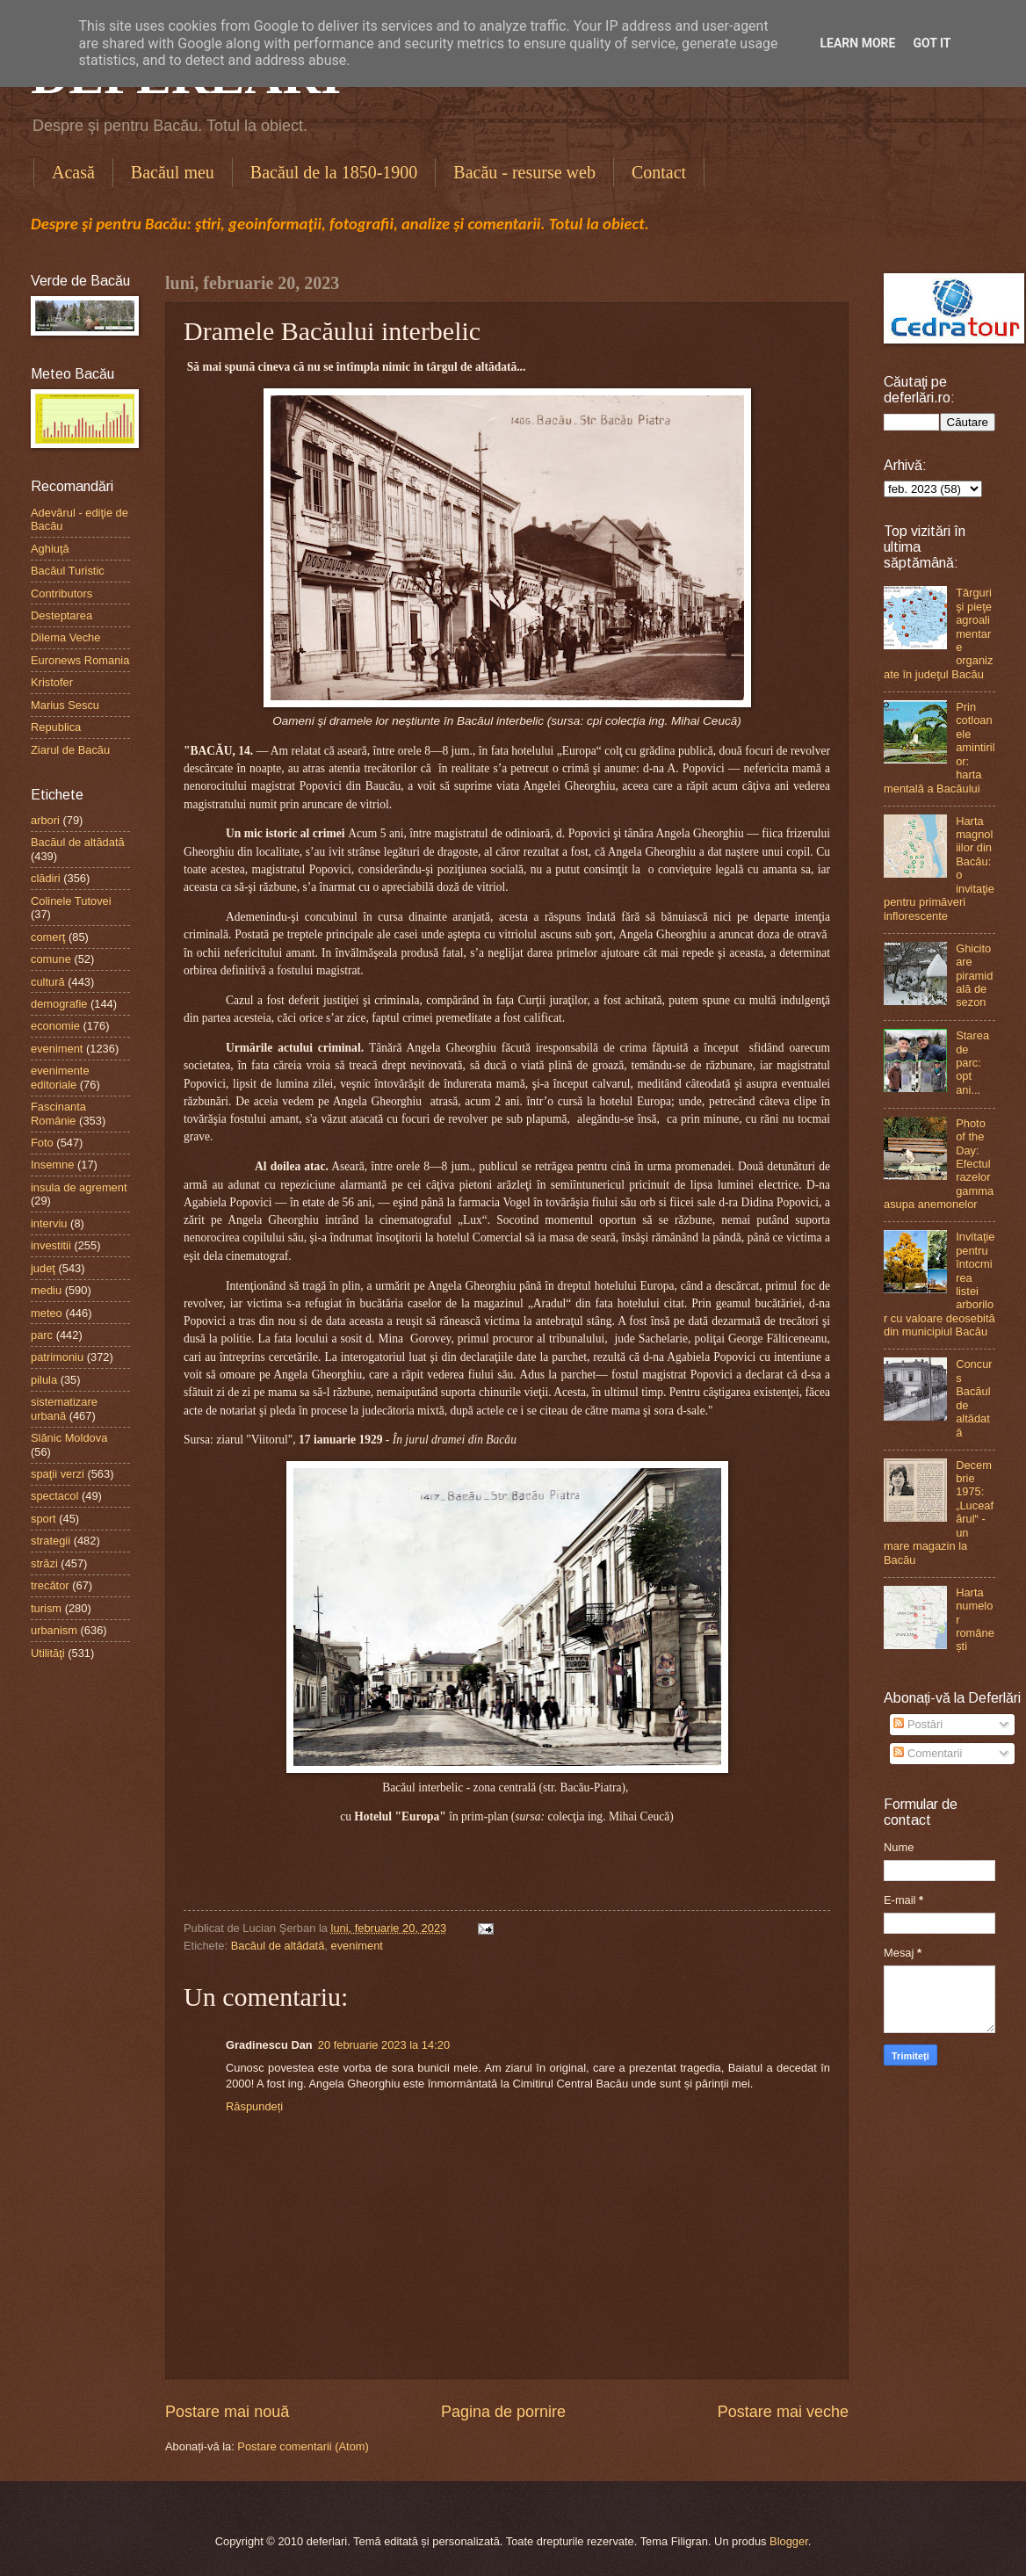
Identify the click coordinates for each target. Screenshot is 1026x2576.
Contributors (61, 593)
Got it (931, 43)
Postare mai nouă (227, 2411)
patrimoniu (57, 1357)
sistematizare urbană (64, 1408)
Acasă (73, 172)
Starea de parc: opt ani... (972, 1062)
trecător (50, 1585)
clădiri (46, 878)
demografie (59, 1003)
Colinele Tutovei (71, 901)
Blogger (789, 2541)
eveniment (357, 1945)
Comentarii (927, 1753)
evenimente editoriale (60, 1077)
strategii (50, 1540)
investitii (51, 1245)
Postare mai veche (783, 2411)
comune (51, 959)
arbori (45, 820)
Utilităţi (48, 1653)
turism (46, 1608)
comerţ (48, 937)
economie (55, 1025)
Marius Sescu (65, 705)
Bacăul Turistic (68, 570)
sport (43, 1518)
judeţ (43, 1268)
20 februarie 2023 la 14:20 (384, 2044)
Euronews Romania (80, 660)
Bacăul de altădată (278, 1945)
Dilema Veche (65, 637)
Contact (659, 172)
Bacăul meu (172, 172)
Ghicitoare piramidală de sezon (974, 975)
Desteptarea (61, 615)
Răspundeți (254, 2106)
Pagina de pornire (503, 2411)
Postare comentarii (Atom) (303, 2446)
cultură (48, 981)
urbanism (54, 1630)
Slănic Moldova (69, 1437)
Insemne (52, 1164)
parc (42, 1335)
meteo (46, 1313)
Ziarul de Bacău (70, 749)
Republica (56, 727)
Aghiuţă (50, 548)
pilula (44, 1379)
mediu (46, 1290)
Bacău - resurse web (524, 172)
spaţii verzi (57, 1473)
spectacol (54, 1495)
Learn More (857, 43)
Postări (918, 1724)
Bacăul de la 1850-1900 (334, 172)
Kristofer (52, 682)
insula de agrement (79, 1187)
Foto (42, 1142)
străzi (44, 1563)
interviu (49, 1223)
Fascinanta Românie (58, 1113)
